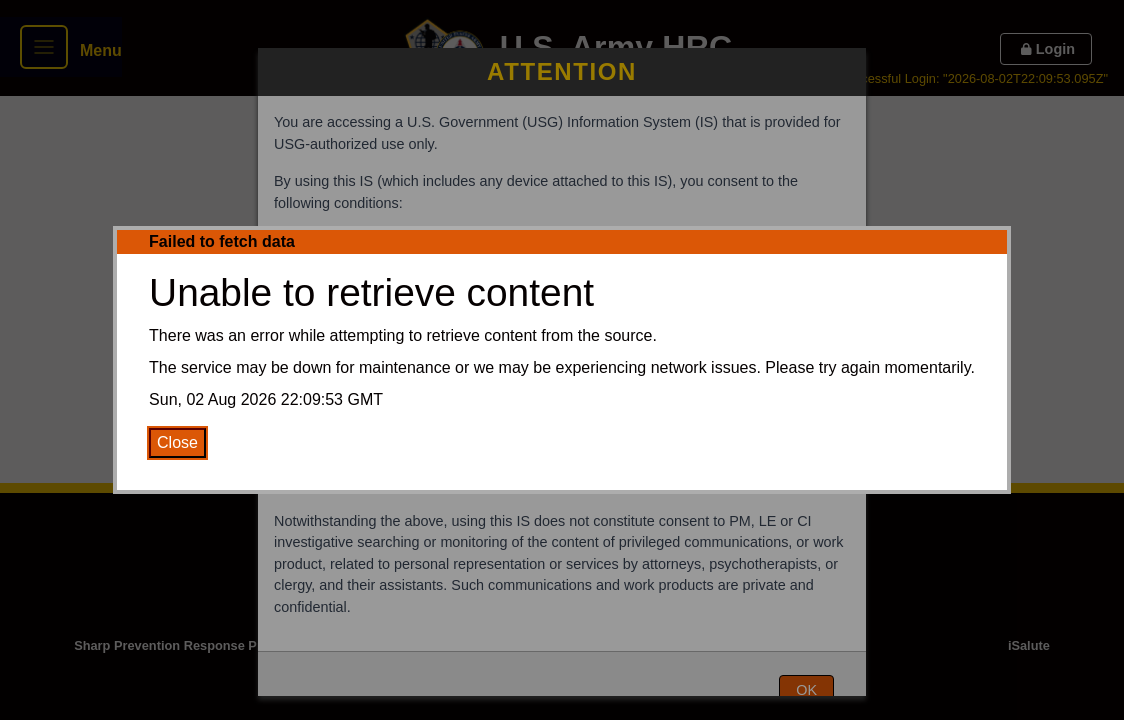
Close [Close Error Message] (177, 442)
